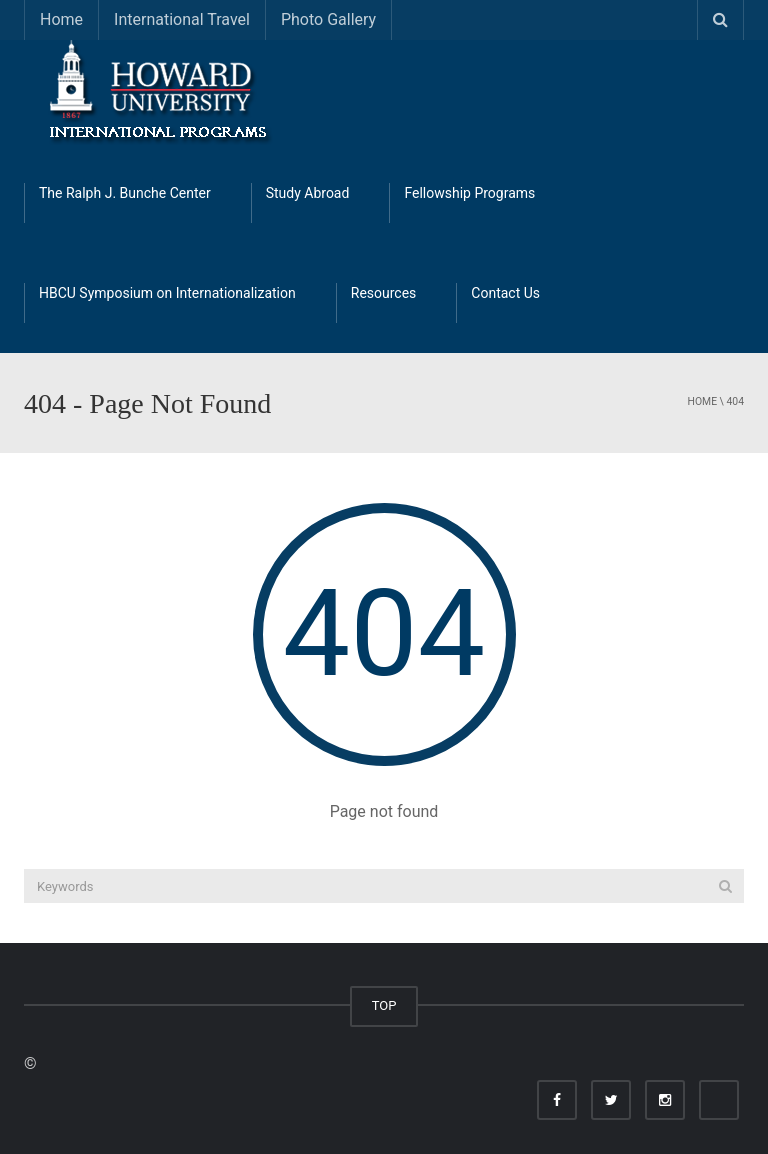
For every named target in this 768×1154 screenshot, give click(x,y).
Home (61, 19)
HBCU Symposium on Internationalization (167, 293)
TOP (384, 1005)
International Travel (182, 19)
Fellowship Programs (469, 193)
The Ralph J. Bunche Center (125, 193)
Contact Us (505, 293)
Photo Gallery (328, 19)
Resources (384, 293)
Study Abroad (308, 193)
